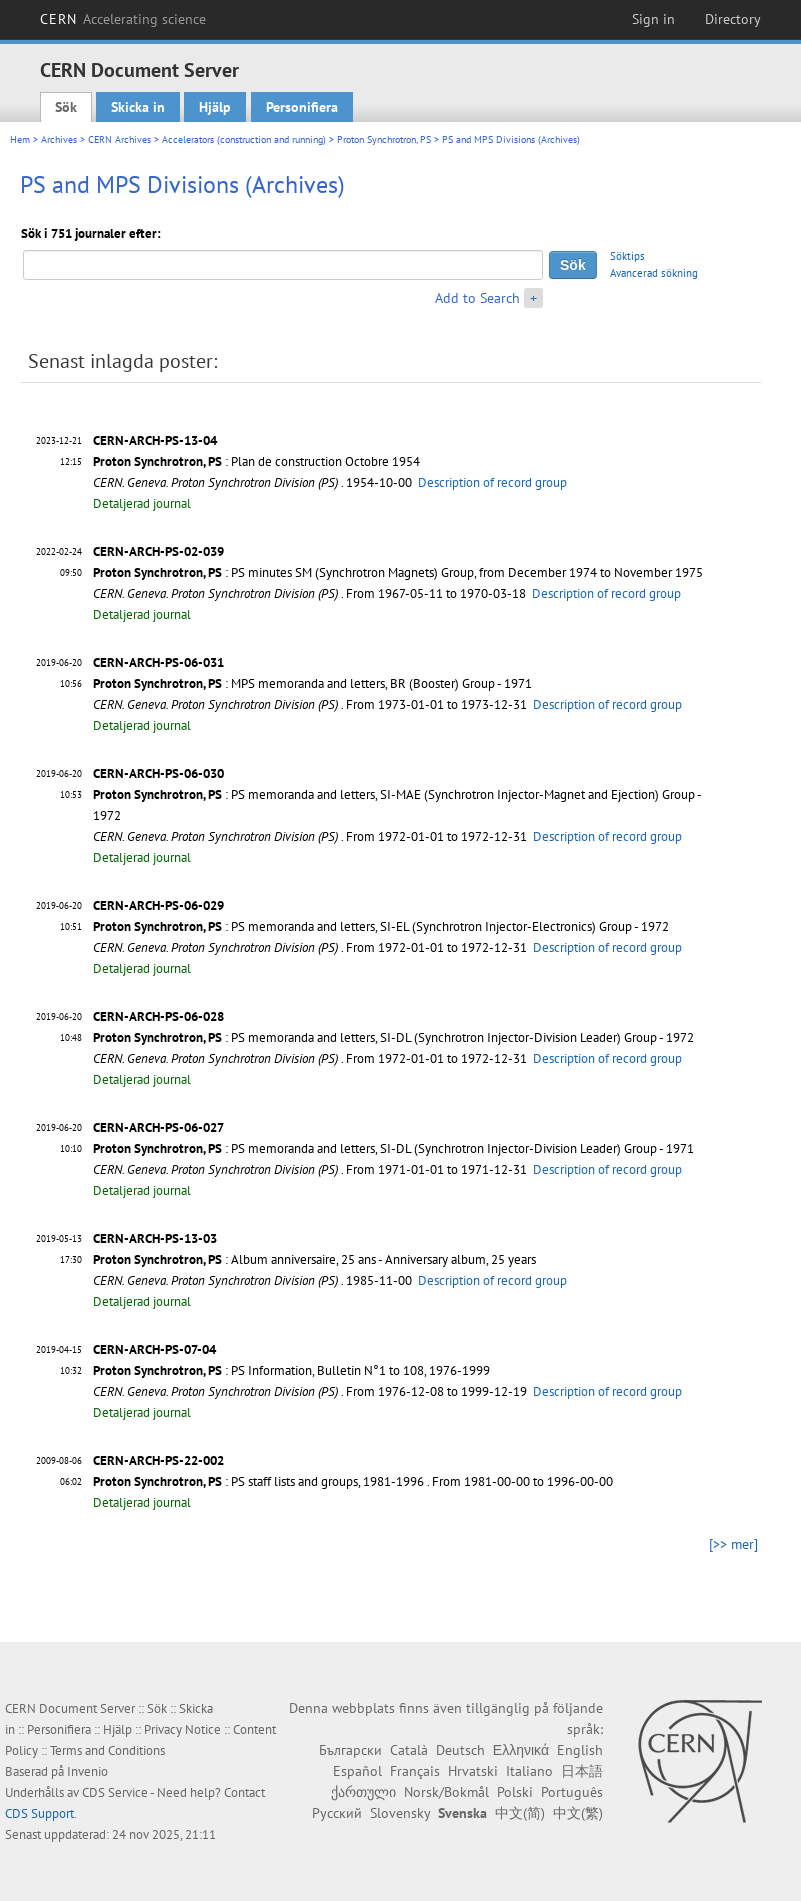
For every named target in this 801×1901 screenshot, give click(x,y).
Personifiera (302, 107)
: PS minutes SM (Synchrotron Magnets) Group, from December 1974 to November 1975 (398, 572)
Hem (20, 139)
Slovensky (400, 1813)
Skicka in (138, 107)
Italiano (529, 1771)
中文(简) (520, 1813)
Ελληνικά (521, 1750)
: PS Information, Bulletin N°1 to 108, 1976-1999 (291, 1370)
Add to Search (477, 298)
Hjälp (215, 107)
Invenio (87, 1771)
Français (415, 1771)
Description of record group (492, 482)
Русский (337, 1813)
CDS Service (115, 1792)
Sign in (653, 19)
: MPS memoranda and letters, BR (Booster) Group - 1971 (312, 683)
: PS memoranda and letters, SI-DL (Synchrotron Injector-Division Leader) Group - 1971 (393, 1148)
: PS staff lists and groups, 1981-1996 (258, 1481)
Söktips (627, 256)
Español (357, 1771)
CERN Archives (119, 139)
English (580, 1750)
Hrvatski (473, 1771)
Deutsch (460, 1750)
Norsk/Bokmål (446, 1792)
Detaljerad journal (142, 503)
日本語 (582, 1771)
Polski (515, 1792)
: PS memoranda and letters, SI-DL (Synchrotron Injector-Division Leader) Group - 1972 (393, 1037)
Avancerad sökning (654, 273)
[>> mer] (733, 1544)
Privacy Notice (182, 1729)
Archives (59, 139)
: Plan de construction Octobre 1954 (256, 461)
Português (572, 1792)
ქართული (363, 1792)
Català (409, 1750)
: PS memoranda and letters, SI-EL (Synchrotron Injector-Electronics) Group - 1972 (381, 926)
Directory (733, 19)
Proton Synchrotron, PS (384, 139)
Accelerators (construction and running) (244, 139)
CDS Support (39, 1813)
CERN (123, 19)
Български (350, 1750)
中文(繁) (578, 1813)
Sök (66, 107)
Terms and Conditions (107, 1750)
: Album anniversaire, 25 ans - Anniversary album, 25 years (314, 1259)
